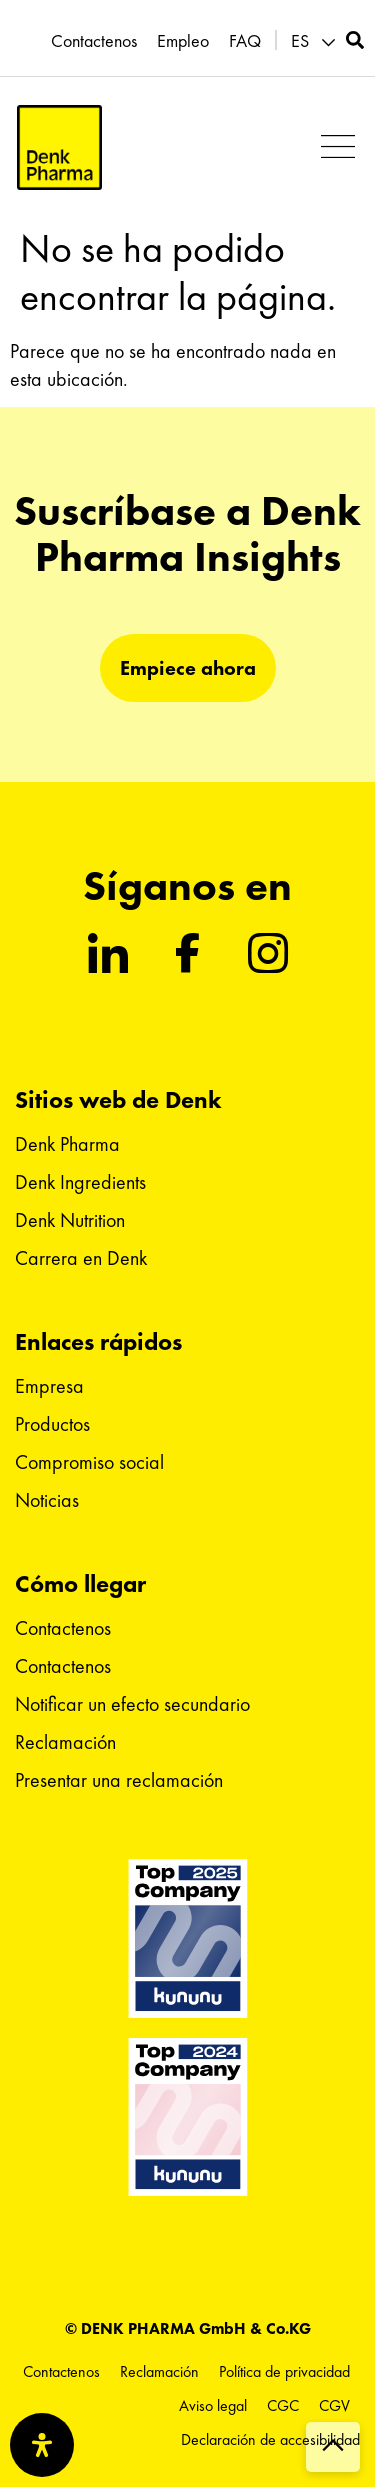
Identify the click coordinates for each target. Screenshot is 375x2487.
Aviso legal (213, 2405)
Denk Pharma (67, 1144)
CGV (334, 2405)
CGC (283, 2405)
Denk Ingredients (80, 1182)
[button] (337, 147)
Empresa (49, 1386)
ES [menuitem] (300, 41)
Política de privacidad (284, 2371)
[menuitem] (316, 41)
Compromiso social (89, 1462)
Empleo (183, 41)
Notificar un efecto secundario (132, 1704)
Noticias (47, 1500)
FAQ (245, 41)
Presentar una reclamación (119, 1780)
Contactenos (94, 41)
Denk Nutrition (70, 1220)
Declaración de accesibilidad (270, 2439)
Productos (52, 1424)
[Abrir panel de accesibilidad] (42, 2445)
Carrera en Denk (81, 1258)
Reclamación (65, 1742)
